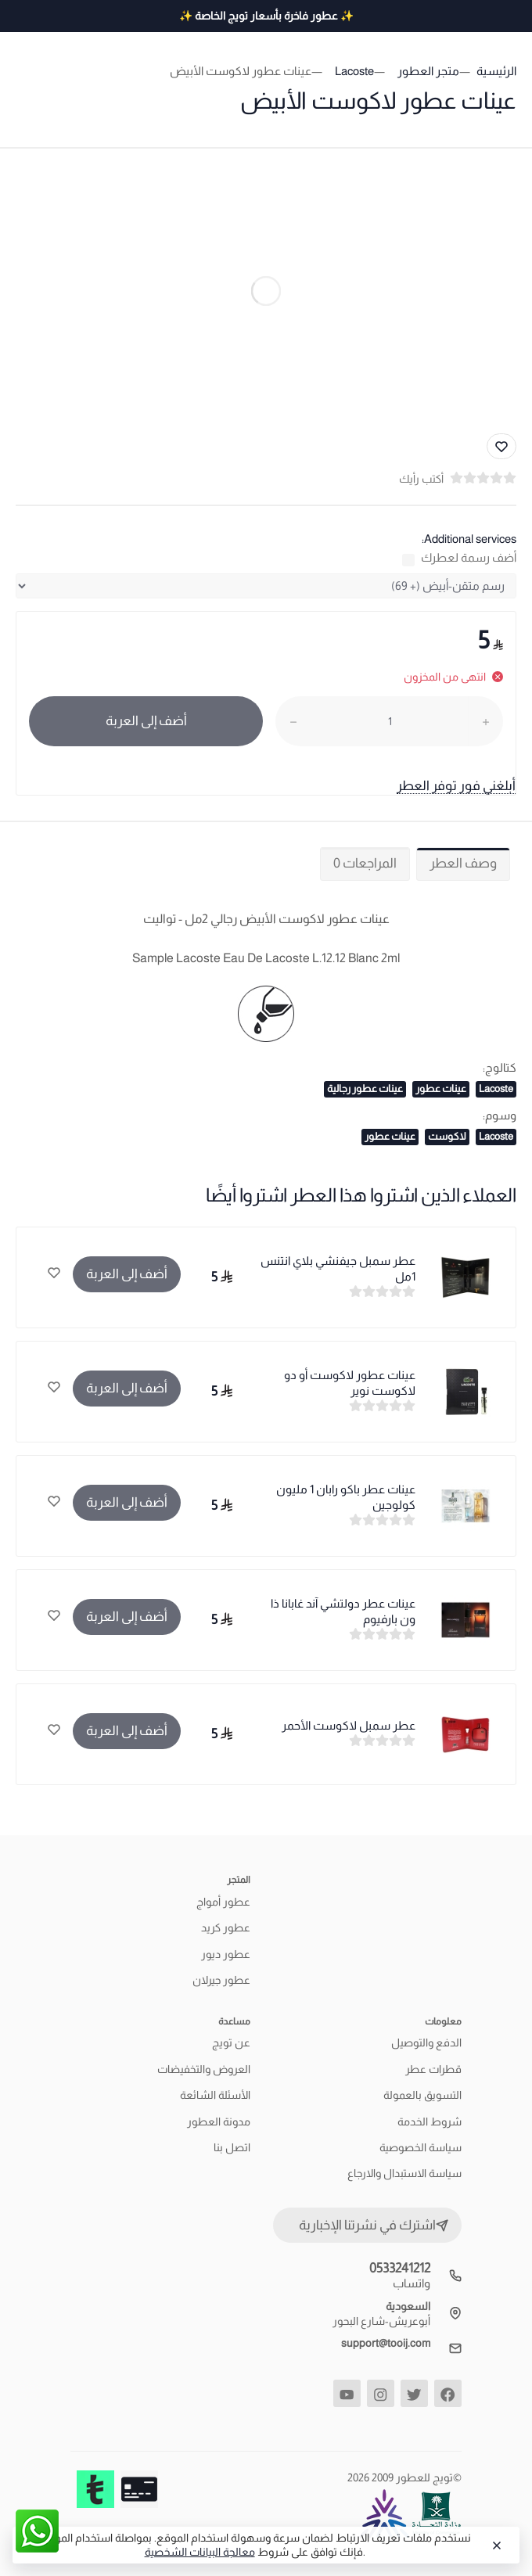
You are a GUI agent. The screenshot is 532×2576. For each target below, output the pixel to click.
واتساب (411, 2283)
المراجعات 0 (365, 863)
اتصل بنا (232, 2147)
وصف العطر (463, 863)
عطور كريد (225, 1927)
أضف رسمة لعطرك (468, 557)
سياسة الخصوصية (420, 2147)
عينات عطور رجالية (365, 1088)
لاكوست (447, 1136)
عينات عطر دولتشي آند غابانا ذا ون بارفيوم (343, 1611)
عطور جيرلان (221, 1980)
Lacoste (496, 1088)
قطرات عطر (433, 2069)
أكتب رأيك (421, 478)
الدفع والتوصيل (426, 2042)
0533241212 (399, 2268)
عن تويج (231, 2042)
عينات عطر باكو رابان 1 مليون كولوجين (345, 1496)
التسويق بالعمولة (422, 2095)
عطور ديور (225, 1954)
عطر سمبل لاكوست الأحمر (348, 1725)
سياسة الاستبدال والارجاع (404, 2173)
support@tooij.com (385, 2343)
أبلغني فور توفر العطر (456, 785)
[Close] (494, 2545)
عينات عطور (440, 1088)
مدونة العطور (218, 2121)
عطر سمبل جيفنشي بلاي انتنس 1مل (338, 1268)
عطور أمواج (223, 1901)
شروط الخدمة (429, 2121)
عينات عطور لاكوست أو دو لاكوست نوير (349, 1382)
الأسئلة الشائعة (215, 2095)
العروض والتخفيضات (203, 2069)
